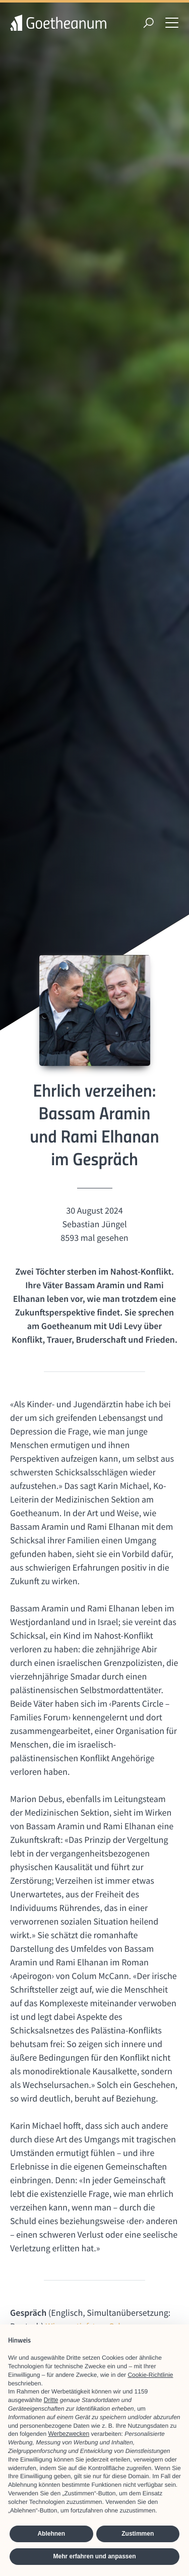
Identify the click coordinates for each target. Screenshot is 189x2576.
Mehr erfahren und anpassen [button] (94, 2556)
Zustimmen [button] (137, 2533)
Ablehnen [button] (51, 2533)
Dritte (51, 2400)
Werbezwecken (68, 2433)
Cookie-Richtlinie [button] (150, 2374)
